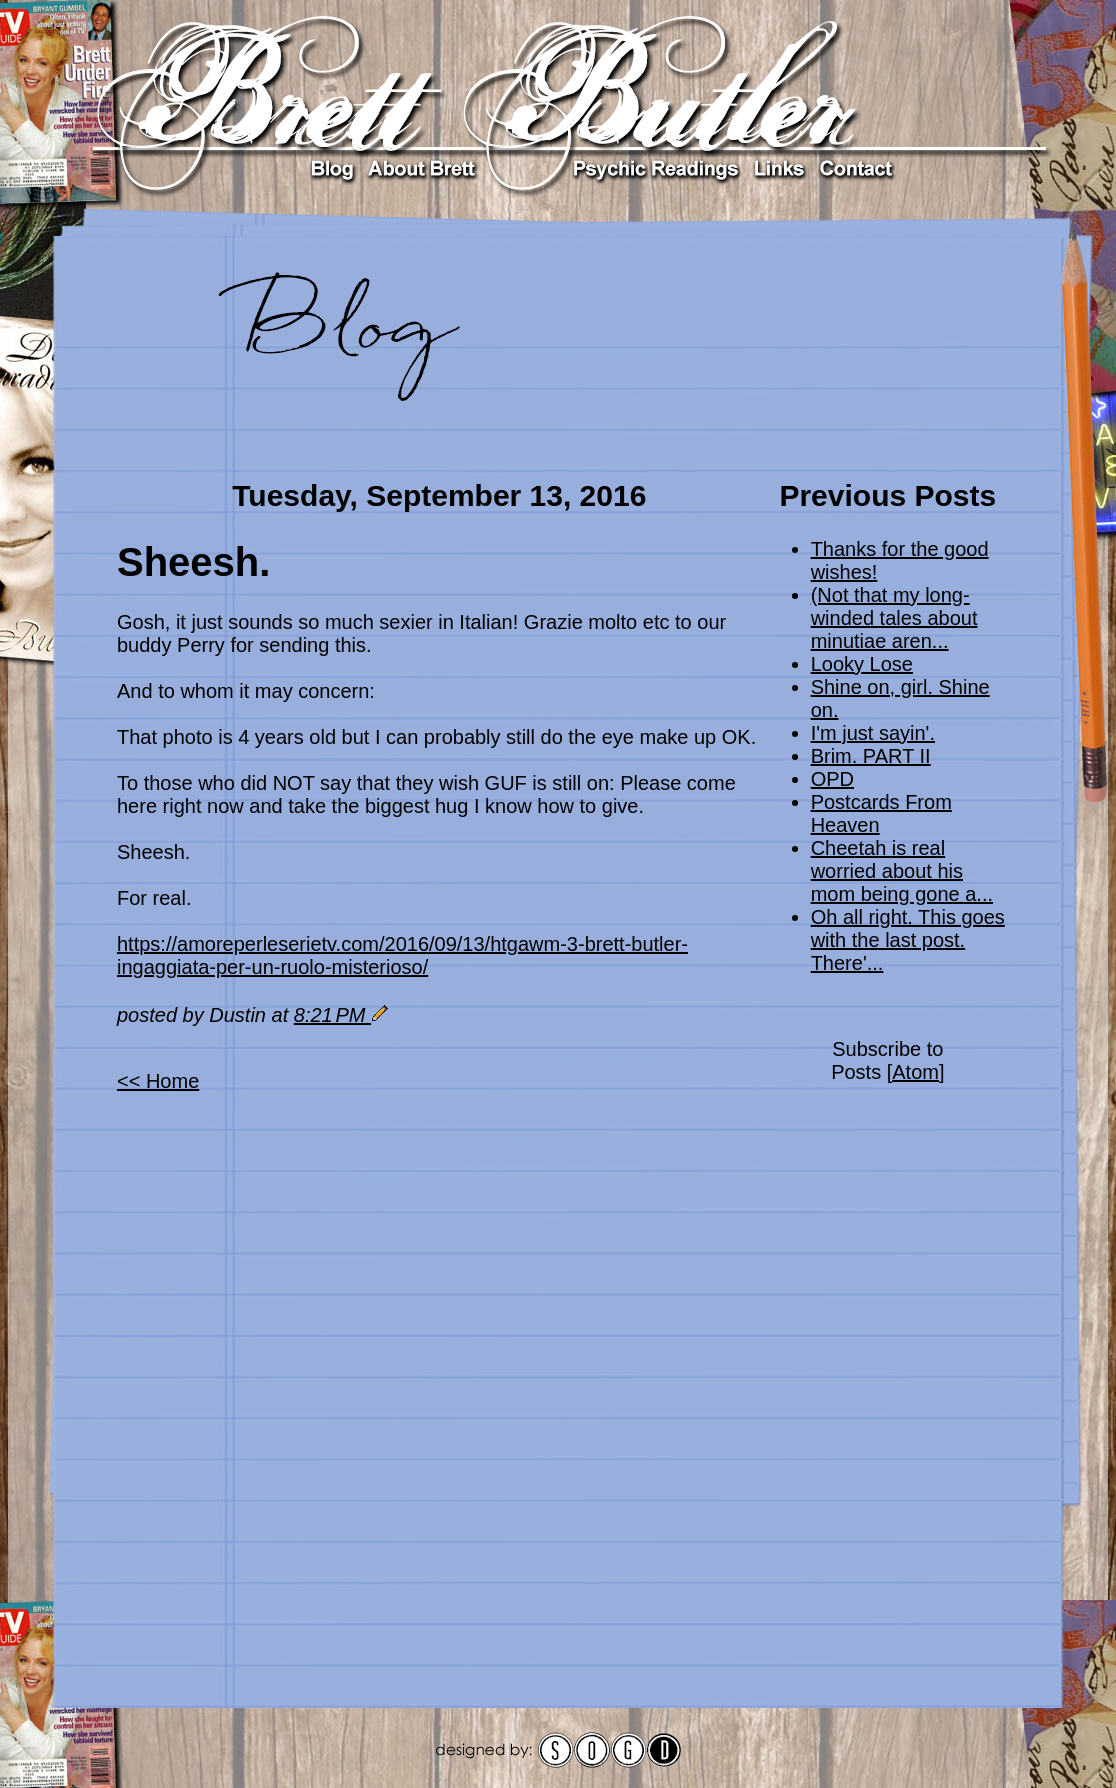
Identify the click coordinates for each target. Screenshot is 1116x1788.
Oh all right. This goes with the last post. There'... (908, 940)
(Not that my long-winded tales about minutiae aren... (894, 618)
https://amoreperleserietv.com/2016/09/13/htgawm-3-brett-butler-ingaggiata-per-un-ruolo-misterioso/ (402, 955)
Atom (915, 1072)
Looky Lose (862, 664)
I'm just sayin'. (873, 733)
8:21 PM (332, 1015)
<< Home (158, 1081)
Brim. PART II (871, 756)
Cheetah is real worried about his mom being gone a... (902, 871)
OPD (832, 779)
